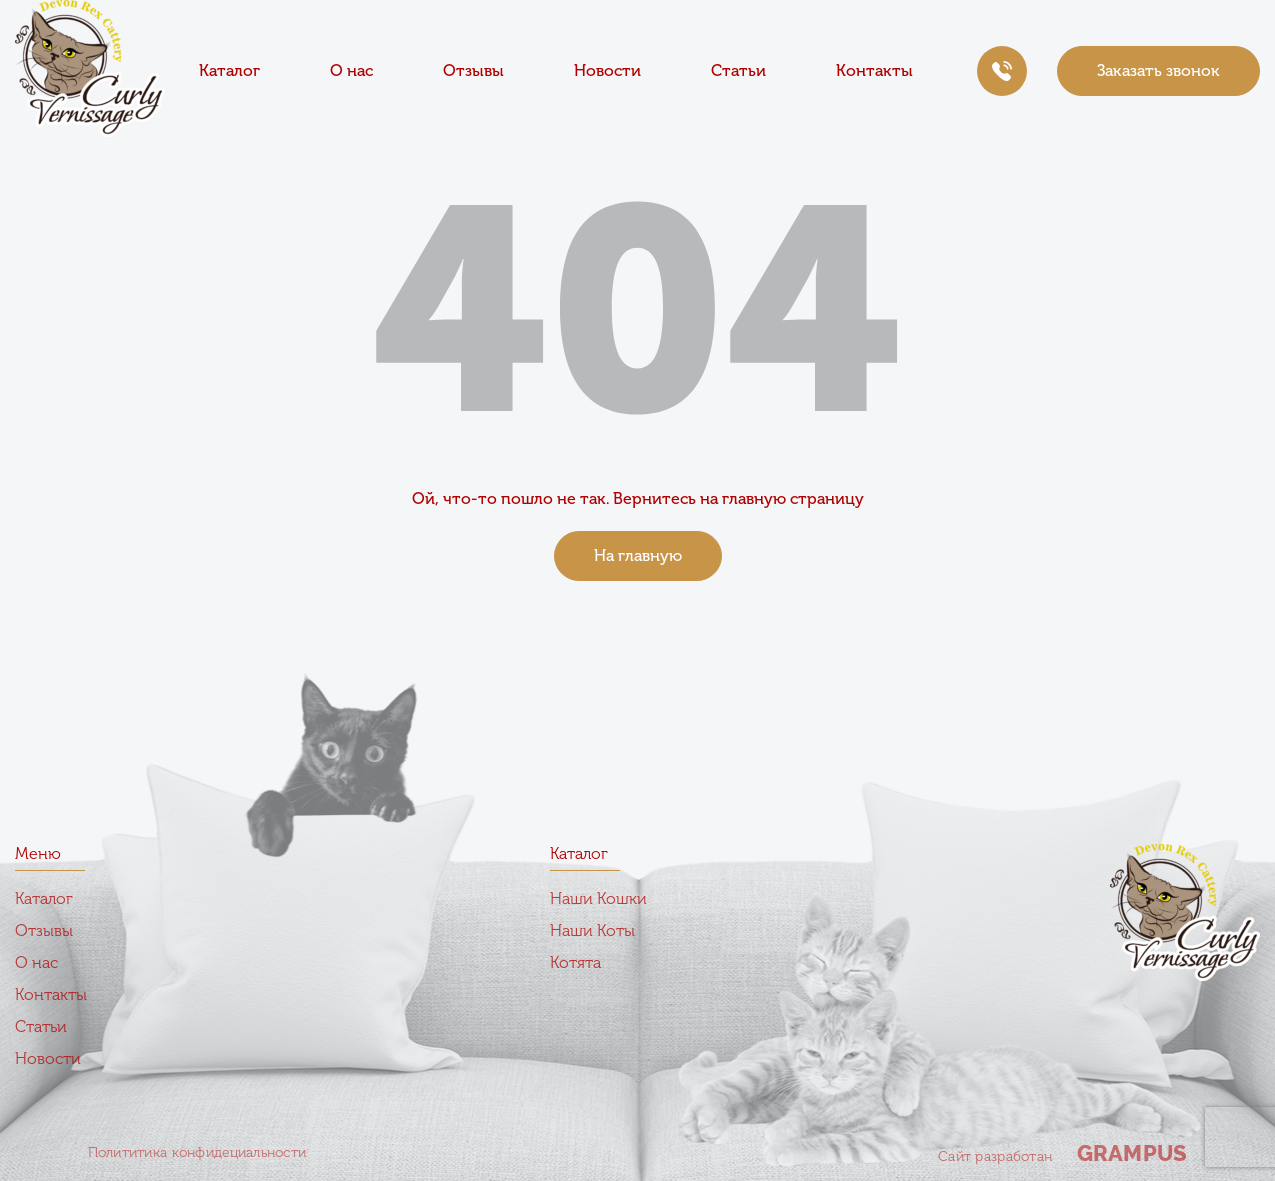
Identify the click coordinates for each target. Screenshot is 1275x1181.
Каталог (229, 70)
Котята (575, 962)
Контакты (874, 70)
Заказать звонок (1158, 70)
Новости (607, 70)
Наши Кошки (598, 898)
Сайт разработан (1062, 1153)
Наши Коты (592, 930)
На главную (638, 555)
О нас (351, 70)
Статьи (738, 70)
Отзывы (473, 70)
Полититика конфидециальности (197, 1153)
